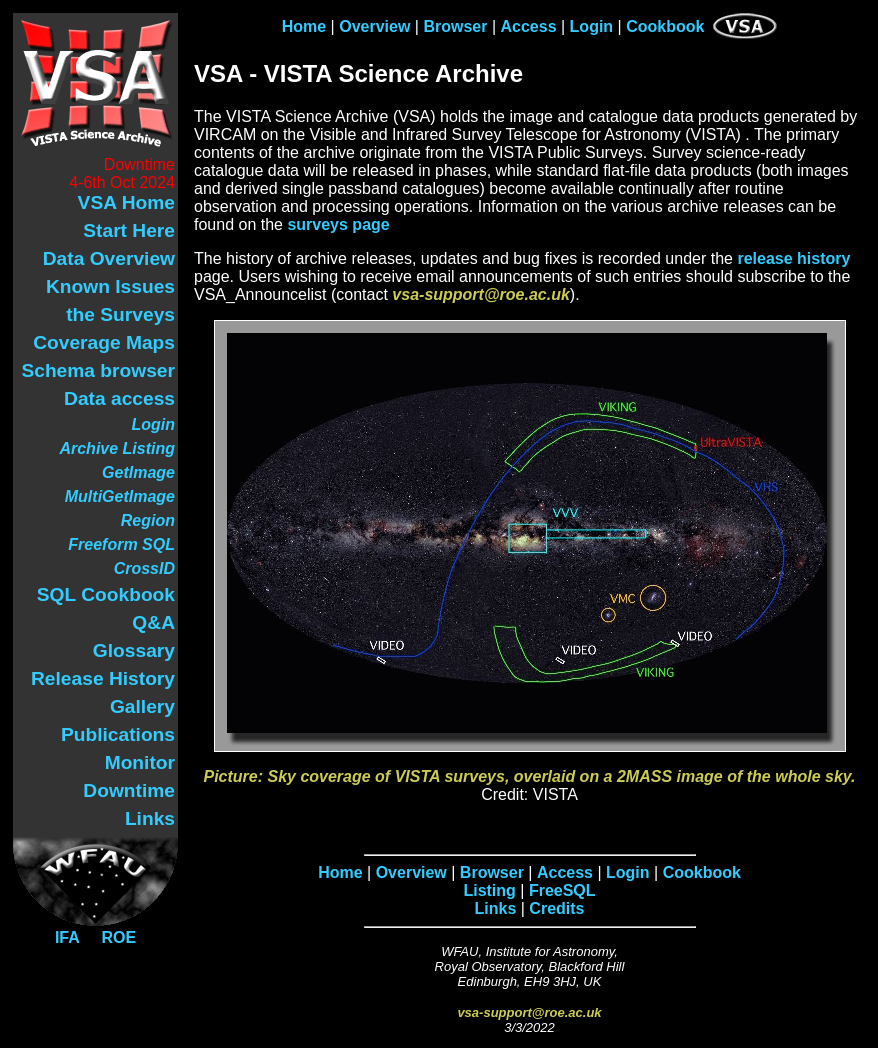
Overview (374, 26)
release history (793, 258)
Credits (556, 908)
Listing (489, 890)
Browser (455, 26)
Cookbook (665, 26)
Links (496, 908)
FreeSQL (562, 890)
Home (304, 26)
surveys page (338, 224)
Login (592, 26)
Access (528, 26)
